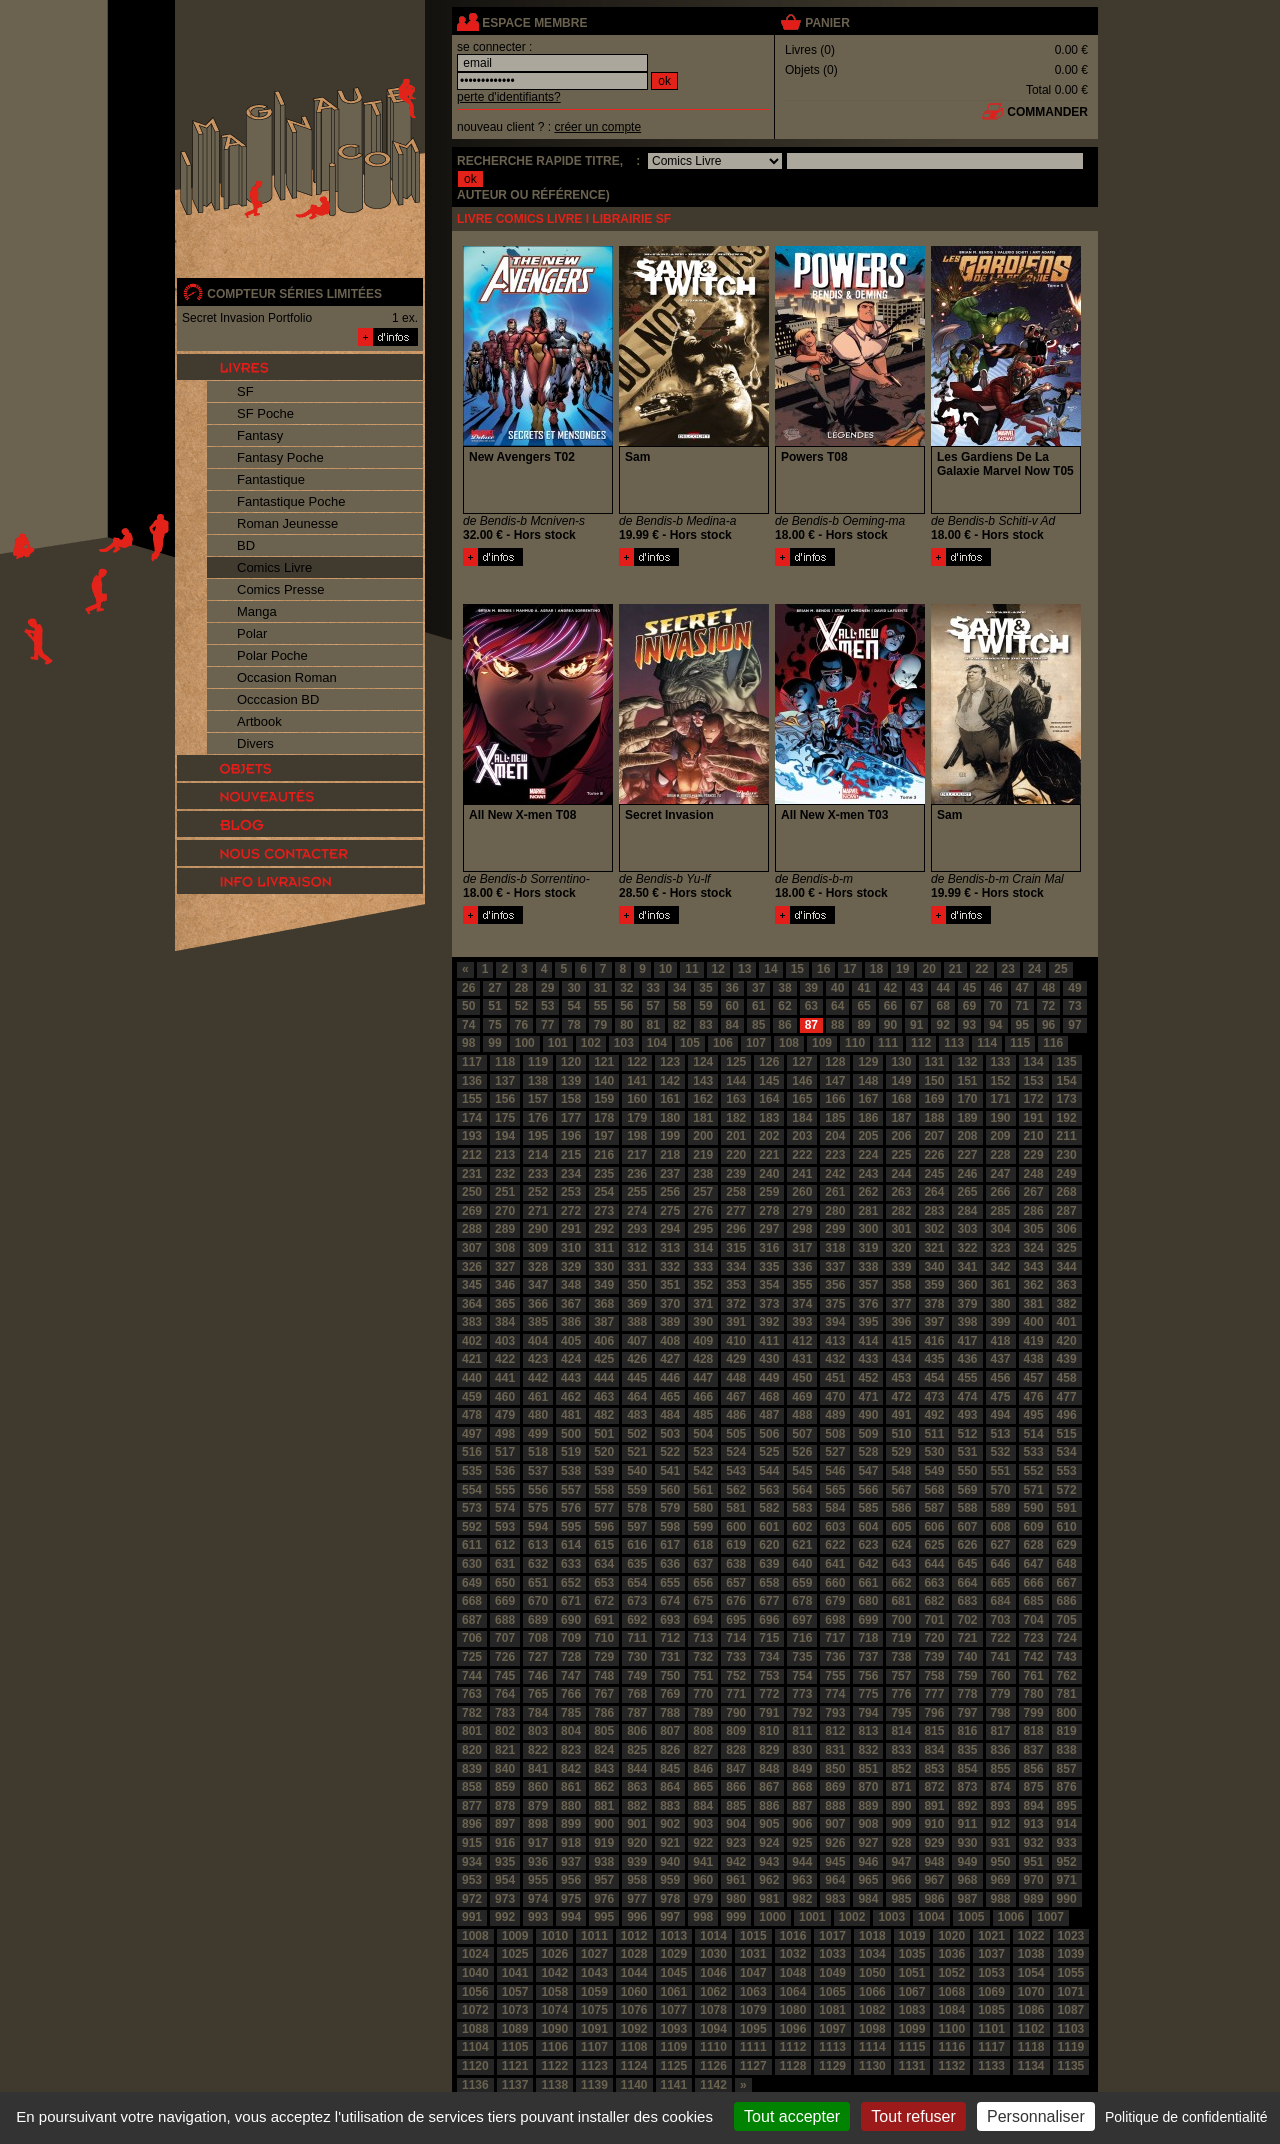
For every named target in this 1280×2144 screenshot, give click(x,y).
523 (703, 1452)
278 (769, 1211)
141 (637, 1081)
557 (571, 1490)
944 (802, 1862)
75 (494, 1025)
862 (604, 1787)
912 (1001, 1824)
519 (571, 1452)
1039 (1071, 1954)
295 (703, 1229)
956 (571, 1880)
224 (868, 1155)
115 (1020, 1043)
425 (604, 1359)
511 (934, 1434)
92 (942, 1025)
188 (934, 1118)
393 (802, 1322)
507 (802, 1434)
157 (538, 1099)
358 (901, 1285)
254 (604, 1192)
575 (538, 1508)
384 (505, 1322)
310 (571, 1248)
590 (1034, 1508)
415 (901, 1341)
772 (769, 1694)
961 (736, 1880)
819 (1067, 1731)
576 (571, 1508)
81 (653, 1025)
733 (736, 1657)
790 (736, 1713)
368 (604, 1304)
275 (670, 1211)
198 (637, 1136)
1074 (554, 2010)
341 (967, 1267)
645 (967, 1564)
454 (934, 1378)
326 (472, 1267)
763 (472, 1694)
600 (736, 1527)
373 (769, 1304)
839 (472, 1769)
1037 (991, 1954)
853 (934, 1769)
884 (703, 1806)
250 (472, 1192)
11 (691, 969)
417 (967, 1341)
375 (835, 1304)
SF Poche (265, 413)
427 (670, 1359)
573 (472, 1508)
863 (637, 1787)
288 (472, 1229)
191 (1034, 1118)
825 (637, 1750)
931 (1001, 1843)
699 (868, 1620)
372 (736, 1304)
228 (1001, 1155)
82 (679, 1025)
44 (942, 988)
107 (756, 1043)
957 (604, 1880)
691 (604, 1620)
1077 (674, 2010)
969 (1001, 1880)
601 (769, 1527)
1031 (753, 1954)
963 (802, 1880)
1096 (793, 2029)
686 (1067, 1601)
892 (967, 1806)
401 (1067, 1322)
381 (1034, 1304)
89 (863, 1025)
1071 (1071, 1992)
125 (736, 1062)
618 (703, 1545)
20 (928, 969)
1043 (594, 1973)
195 (538, 1136)
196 (571, 1136)
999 (736, 1917)
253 (571, 1192)
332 (670, 1267)
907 (835, 1824)
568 (934, 1490)
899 (571, 1824)
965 (868, 1880)
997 (670, 1917)
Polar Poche (272, 655)
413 (835, 1341)
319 (868, 1248)
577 (604, 1508)
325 (1067, 1248)
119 (538, 1062)
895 (1067, 1806)
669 (505, 1601)
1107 (594, 2047)
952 (1067, 1862)
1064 (793, 1992)
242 (835, 1174)
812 (835, 1731)
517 (505, 1452)
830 (802, 1750)
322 (967, 1248)
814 (901, 1731)
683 (967, 1601)
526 (802, 1452)
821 (505, 1750)
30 (573, 988)
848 (769, 1769)
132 (967, 1062)
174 (472, 1118)
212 (472, 1155)
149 (901, 1081)
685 (1034, 1601)
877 (472, 1806)
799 (1034, 1713)
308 (505, 1248)
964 (835, 1880)
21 (955, 969)
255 (637, 1192)
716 (802, 1638)
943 (769, 1862)
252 (538, 1192)
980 (736, 1899)
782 (472, 1713)
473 (934, 1397)
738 (901, 1657)
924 (769, 1843)
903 (703, 1824)
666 (1034, 1583)
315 (736, 1248)
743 (1067, 1657)
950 (1001, 1862)
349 (604, 1285)
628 (1034, 1545)
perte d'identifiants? (509, 97)
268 (1067, 1192)
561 (703, 1490)
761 (1034, 1676)
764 (505, 1694)
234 (571, 1174)
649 (472, 1583)
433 (868, 1359)
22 (981, 969)
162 (703, 1099)
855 (1001, 1769)
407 (637, 1341)
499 (538, 1434)
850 (835, 1769)
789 (703, 1713)
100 (525, 1043)
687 (472, 1620)
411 (769, 1341)
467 (736, 1397)
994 (571, 1917)
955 (538, 1880)
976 (604, 1899)
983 (835, 1899)
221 (769, 1155)
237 (670, 1174)
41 (863, 988)
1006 (1011, 1917)
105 (690, 1043)
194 (505, 1136)
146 (802, 1081)
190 (1001, 1118)
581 (736, 1508)
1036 (951, 1954)
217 (637, 1155)
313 (670, 1248)
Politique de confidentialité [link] (1186, 2117)
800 (1067, 1713)
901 (637, 1824)
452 (868, 1378)
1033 (832, 1954)
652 (571, 1583)
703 (1001, 1620)
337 (835, 1267)
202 (769, 1136)
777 (934, 1694)
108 (789, 1043)
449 (769, 1378)
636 (670, 1564)
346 (505, 1285)
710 (604, 1638)
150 (934, 1081)
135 (1067, 1062)
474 (967, 1397)
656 (703, 1583)
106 (723, 1043)
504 (703, 1434)
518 (538, 1452)
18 (876, 969)
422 (505, 1359)
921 (670, 1843)
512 (967, 1434)
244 (901, 1174)
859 (505, 1787)
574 (505, 1508)
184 (802, 1118)
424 (571, 1359)
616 (637, 1545)
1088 (475, 2029)
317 (802, 1248)
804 (571, 1731)
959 (670, 1880)
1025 (515, 1954)
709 (571, 1638)
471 (868, 1397)
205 (868, 1136)
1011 (594, 1936)
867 (769, 1787)
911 (967, 1824)
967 (934, 1880)
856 (1034, 1769)
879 (538, 1806)
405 (571, 1341)
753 (769, 1676)
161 (670, 1099)
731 (670, 1657)
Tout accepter (792, 2116)
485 (703, 1415)
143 (703, 1081)
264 (934, 1192)
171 (1001, 1099)
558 (604, 1490)
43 (916, 988)
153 (1034, 1081)
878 (505, 1806)
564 (802, 1490)
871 (901, 1787)
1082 (872, 2010)
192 (1067, 1118)
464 (637, 1397)
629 (1067, 1545)
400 (1034, 1322)
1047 (753, 1973)
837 (1034, 1750)
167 (868, 1099)
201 (736, 1136)
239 (736, 1174)
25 (1060, 969)
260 (802, 1192)
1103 (1071, 2029)
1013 (674, 1936)
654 (637, 1583)
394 (835, 1322)
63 (811, 1006)
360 (967, 1285)
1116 (951, 2047)
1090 (554, 2029)
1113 (832, 2047)
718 (868, 1638)
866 (736, 1787)
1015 (753, 1936)
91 (916, 1025)
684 (1001, 1601)
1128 (793, 2066)
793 (835, 1713)
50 (468, 1006)
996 (637, 1917)
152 (1001, 1081)
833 (901, 1750)
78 (573, 1025)
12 (718, 969)
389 (670, 1322)
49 (1074, 988)
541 (670, 1471)
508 (835, 1434)
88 (837, 1025)
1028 (634, 1954)
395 (868, 1322)
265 (967, 1192)
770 (703, 1694)
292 (604, 1229)
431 (802, 1359)
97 (1074, 1025)
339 (901, 1267)
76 (521, 1025)
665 (1001, 1583)
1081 (832, 2010)
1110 (713, 2047)
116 (1053, 1043)
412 (802, 1341)
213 (505, 1155)
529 (901, 1452)
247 (1001, 1174)
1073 (515, 2010)
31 (600, 988)
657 (736, 1583)
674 (670, 1601)
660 (835, 1583)
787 (637, 1713)
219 (703, 1155)
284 (967, 1211)
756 (868, 1676)
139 (571, 1081)
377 (901, 1304)
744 (472, 1676)
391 (736, 1322)
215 (571, 1155)
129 (868, 1062)
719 (901, 1638)
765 (538, 1694)
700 (901, 1620)
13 (744, 969)
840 (505, 1769)
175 (505, 1118)
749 (637, 1676)
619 (736, 1545)
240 (769, 1174)
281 (868, 1211)
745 (505, 1676)
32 (626, 988)
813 (868, 1731)
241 (802, 1174)
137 (505, 1081)
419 (1034, 1341)
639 (769, 1564)
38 (784, 988)
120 (571, 1062)
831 (835, 1750)
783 (505, 1713)
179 (637, 1118)
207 (934, 1136)
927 (868, 1843)
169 (934, 1099)
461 (538, 1397)
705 (1067, 1620)
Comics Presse (280, 589)
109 (822, 1043)
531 (967, 1452)
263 (901, 1192)
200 (703, 1136)
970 (1034, 1880)
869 (835, 1787)
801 (472, 1731)
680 (868, 1601)
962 (769, 1880)
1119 (1071, 2047)
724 (1067, 1638)
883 (670, 1806)
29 (547, 988)
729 (604, 1657)
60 (732, 1006)
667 (1067, 1583)
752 (736, 1676)
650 (505, 1583)
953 (472, 1880)
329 (571, 1267)
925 (802, 1843)
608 (1001, 1527)
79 (600, 1025)
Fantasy (260, 435)
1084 (951, 2010)
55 (600, 1006)
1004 (931, 1917)
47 (1022, 988)
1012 (634, 1936)
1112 (793, 2047)
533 (1034, 1452)
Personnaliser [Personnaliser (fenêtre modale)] (1036, 2116)
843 (604, 1769)
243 (868, 1174)
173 (1067, 1099)
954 (505, 1880)
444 (604, 1378)
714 (736, 1638)
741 (1001, 1657)
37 (758, 988)
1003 (891, 1917)
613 (538, 1545)
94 (995, 1025)
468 (769, 1397)
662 (901, 1583)
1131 (912, 2066)
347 (538, 1285)
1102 (1031, 2029)
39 (811, 988)
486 (736, 1415)
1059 (594, 1992)
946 (868, 1862)
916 (505, 1843)
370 (670, 1304)
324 (1034, 1248)
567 (901, 1490)
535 (472, 1471)
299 (835, 1229)
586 (901, 1508)
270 (505, 1211)
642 (868, 1564)
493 (967, 1415)
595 (571, 1527)
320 (901, 1248)
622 (835, 1545)
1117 (991, 2047)
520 (604, 1452)
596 (604, 1527)
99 (494, 1043)
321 (934, 1248)
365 (505, 1304)
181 (703, 1118)
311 (604, 1248)
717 (835, 1638)
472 (901, 1397)
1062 (713, 1992)
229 (1034, 1155)
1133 (991, 2066)
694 (703, 1620)
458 (1067, 1378)
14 (770, 969)
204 (835, 1136)
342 (1001, 1267)
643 (901, 1564)
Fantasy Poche (280, 457)
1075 (594, 2010)
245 (934, 1174)
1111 (753, 2047)
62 (784, 1006)
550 (967, 1471)
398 (967, 1322)
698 (835, 1620)
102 (591, 1043)
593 (505, 1527)
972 (472, 1899)
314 (703, 1248)
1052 (951, 1973)
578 (637, 1508)
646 (1001, 1564)
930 (967, 1843)
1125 (674, 2066)
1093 (674, 2029)
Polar (252, 633)
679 (835, 1601)
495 (1034, 1415)
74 (468, 1025)
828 (736, 1750)
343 (1034, 1267)
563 (769, 1490)
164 (769, 1099)
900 (604, 1824)
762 (1067, 1676)
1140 (634, 2085)
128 (835, 1062)
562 (736, 1490)
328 (538, 1267)
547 (868, 1471)
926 (835, 1843)
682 (934, 1601)
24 (1034, 969)
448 (736, 1378)
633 (571, 1564)
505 (736, 1434)
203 (802, 1136)
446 (670, 1378)
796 (934, 1713)
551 (1001, 1471)
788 (670, 1713)
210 (1034, 1136)
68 (942, 1006)
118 (505, 1062)
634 (604, 1564)
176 (538, 1118)
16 (823, 969)
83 (705, 1025)
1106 (554, 2047)
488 (802, 1415)
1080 (793, 2010)
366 (538, 1304)
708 (538, 1638)
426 (637, 1359)
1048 (793, 1973)
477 (1067, 1397)
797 (967, 1713)
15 (797, 969)
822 (538, 1750)
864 (670, 1787)
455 (967, 1378)
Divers (255, 743)
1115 (912, 2047)
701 (934, 1620)
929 (934, 1843)
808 (703, 1731)
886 (769, 1806)
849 (802, 1769)
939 (637, 1862)
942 (736, 1862)
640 (802, 1564)
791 (769, 1713)
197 (604, 1136)
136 (472, 1081)
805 (604, 1731)
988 (1001, 1899)
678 (802, 1601)
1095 (753, 2029)
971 (1067, 1880)
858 (472, 1787)
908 (868, 1824)
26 (468, 988)
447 (703, 1378)
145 (769, 1081)
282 (901, 1211)
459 (472, 1397)
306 (1067, 1229)
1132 (951, 2066)
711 (637, 1638)
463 (604, 1397)
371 (703, 1304)
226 (934, 1155)
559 (637, 1490)
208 (967, 1136)
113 (954, 1043)
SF (245, 391)
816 (967, 1731)
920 (637, 1843)
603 (835, 1527)
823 (571, 1750)
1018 (872, 1936)
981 (769, 1899)
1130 (872, 2066)
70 (995, 1006)
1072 (475, 2010)
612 (505, 1545)
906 (802, 1824)
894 (1034, 1806)
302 (934, 1229)
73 (1074, 1006)
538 (571, 1471)
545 (802, 1471)
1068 (951, 1992)
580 (703, 1508)
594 (538, 1527)
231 (472, 1174)
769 (670, 1694)
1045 (674, 1973)
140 (604, 1081)
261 (835, 1192)
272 (571, 1211)
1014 (713, 1936)
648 (1067, 1564)
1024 (475, 1954)
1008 (475, 1936)
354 (769, 1285)
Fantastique (271, 479)
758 (934, 1676)
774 (835, 1694)
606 (934, 1527)
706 (472, 1638)
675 (703, 1601)
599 (703, 1527)
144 (736, 1081)
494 (1001, 1415)
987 (967, 1899)
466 (703, 1397)
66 (890, 1006)
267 (1034, 1192)
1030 (713, 1954)
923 (736, 1843)
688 (505, 1620)
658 (769, 1583)
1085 (991, 2010)
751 (703, 1676)
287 (1067, 1211)
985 (901, 1899)
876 (1067, 1787)
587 (934, 1508)
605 (901, 1527)
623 (868, 1545)
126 (769, 1062)
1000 (772, 1917)
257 (703, 1192)
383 (472, 1322)
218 (670, 1155)
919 (604, 1843)
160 (637, 1099)
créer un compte (597, 127)
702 (967, 1620)
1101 (991, 2029)
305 (1034, 1229)
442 (538, 1378)
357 (868, 1285)
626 (967, 1545)
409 (703, 1341)
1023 (1071, 1936)
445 (637, 1378)
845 (670, 1769)
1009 (515, 1936)
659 (802, 1583)
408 (670, 1341)
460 (505, 1397)
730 (637, 1657)
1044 (634, 1973)
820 (472, 1750)
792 (802, 1713)
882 (637, 1806)
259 (769, 1192)
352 (703, 1285)
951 (1034, 1862)
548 (901, 1471)
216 (604, 1155)
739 (934, 1657)
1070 (1031, 1992)
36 (732, 988)
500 (571, 1434)
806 (637, 1731)
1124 (634, 2066)
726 (505, 1657)
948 (934, 1862)
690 (571, 1620)
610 (1067, 1527)
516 (472, 1452)
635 (637, 1564)
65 (863, 1006)
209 (1001, 1136)
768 (637, 1694)
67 (916, 1006)
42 (890, 988)
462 (571, 1397)
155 (472, 1099)
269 (472, 1211)
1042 (554, 1973)
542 (703, 1471)
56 (626, 1006)
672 (604, 1601)
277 (736, 1211)
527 (835, 1452)
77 (547, 1025)
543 (736, 1471)
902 (670, 1824)
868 (802, 1787)
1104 (475, 2047)
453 (901, 1378)
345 (472, 1285)
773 (802, 1694)
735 (802, 1657)
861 (571, 1787)
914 (1067, 1824)
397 (934, 1322)
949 (967, 1862)
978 (670, 1899)
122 (637, 1062)
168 (901, 1099)
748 (604, 1676)
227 (967, 1155)
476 (1034, 1397)
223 (835, 1155)
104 (657, 1043)
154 (1067, 1081)
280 (835, 1211)
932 (1034, 1843)
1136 (475, 2085)
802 (505, 1731)
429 (736, 1359)
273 (604, 1211)
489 (835, 1415)
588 (967, 1508)
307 (472, 1248)
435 (934, 1359)
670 (538, 1601)
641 (835, 1564)
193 (472, 1136)
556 (538, 1490)
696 (769, 1620)
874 (1001, 1787)
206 (901, 1136)
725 (472, 1657)
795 (901, 1713)
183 (769, 1118)
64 (837, 1006)
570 (1001, 1490)
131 (934, 1062)
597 (637, 1527)
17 (849, 969)
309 (538, 1248)
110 (855, 1043)
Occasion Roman (287, 677)
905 (769, 1824)
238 (703, 1174)
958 (637, 1880)
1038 (1031, 1954)
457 (1034, 1378)
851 (868, 1769)
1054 (1031, 1973)
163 (736, 1099)
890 (901, 1806)
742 (1034, 1657)
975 (571, 1899)
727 (538, 1657)
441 (505, 1378)
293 (637, 1229)
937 (571, 1862)
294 (670, 1229)
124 (703, 1062)
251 (505, 1192)
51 (494, 1006)
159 (604, 1099)
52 (521, 1006)
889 (868, 1806)
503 (670, 1434)
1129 (832, 2066)
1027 (594, 1954)
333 (703, 1267)
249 (1067, 1174)
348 (571, 1285)
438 (1034, 1359)
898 (538, 1824)
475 (1001, 1397)
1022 (1031, 1936)
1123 (594, 2066)
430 (769, 1359)
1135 (1071, 2066)
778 (967, 1694)
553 (1067, 1471)
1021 (991, 1936)
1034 (872, 1954)
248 (1034, 1174)
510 (901, 1434)
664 (967, 1583)
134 (1034, 1062)
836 (1001, 1750)
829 (769, 1750)
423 (538, 1359)
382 (1067, 1304)
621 (802, 1545)
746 (538, 1676)
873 (967, 1787)
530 (934, 1452)
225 (901, 1155)
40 (837, 988)
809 (736, 1731)
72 (1048, 1006)
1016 (793, 1936)
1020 (951, 1936)
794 (868, 1713)
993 (538, 1917)
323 (1001, 1248)
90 (890, 1025)
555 (505, 1490)
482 (604, 1415)
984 (868, 1899)
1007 (1050, 1917)
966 (901, 1880)
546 (835, 1471)
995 (604, 1917)
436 (967, 1359)
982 (802, 1899)
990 (1067, 1899)
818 (1034, 1731)
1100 (951, 2029)
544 (769, 1471)
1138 (554, 2085)
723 (1034, 1638)
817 (1001, 1731)
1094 (713, 2029)
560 (670, 1490)
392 (769, 1322)
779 (1001, 1694)
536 (505, 1471)
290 (538, 1229)
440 (472, 1378)
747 (571, 1676)
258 (736, 1192)
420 (1067, 1341)
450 (802, 1378)
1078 (713, 2010)
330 (604, 1267)
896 (472, 1824)
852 (901, 1769)
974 (538, 1899)
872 (934, 1787)
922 (703, 1843)
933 (1067, 1843)
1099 (912, 2029)
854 (967, 1769)
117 (472, 1062)
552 (1034, 1471)
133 (1001, 1062)
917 (538, 1843)
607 (967, 1527)
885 (736, 1806)
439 (1067, 1359)
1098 (872, 2029)
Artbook (259, 721)
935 (505, 1862)
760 (1001, 1676)
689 (538, 1620)
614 (571, 1545)
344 (1067, 1267)
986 (934, 1899)
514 (1034, 1434)
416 (934, 1341)
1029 (674, 1954)
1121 (515, 2066)
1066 (872, 1992)
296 (736, 1229)
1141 (674, 2085)
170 (967, 1099)
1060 (634, 1992)
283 (934, 1211)
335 (769, 1267)
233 (538, 1174)
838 (1067, 1750)
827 (703, 1750)
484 (670, 1415)
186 (868, 1118)
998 (703, 1917)
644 (934, 1564)
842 (571, 1769)
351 (670, 1285)
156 (505, 1099)
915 (472, 1843)
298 (802, 1229)
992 (505, 1917)
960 (703, 1880)
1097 (832, 2029)
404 (538, 1341)
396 (901, 1322)
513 (1001, 1434)
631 (505, 1564)
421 (472, 1359)
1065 (832, 1992)
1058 (554, 1992)
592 (472, 1527)
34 (679, 988)
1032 (793, 1954)
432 (835, 1359)
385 (538, 1322)
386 (571, 1322)
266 (1001, 1192)
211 (1067, 1136)
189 (967, 1118)
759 (967, 1676)
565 (835, 1490)
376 (868, 1304)
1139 (594, 2085)
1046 (713, 1973)
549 (934, 1471)
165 (802, 1099)
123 (670, 1062)
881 (604, 1806)
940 (670, 1862)
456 (1001, 1378)
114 (987, 1043)
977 (637, 1899)
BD (246, 545)
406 (604, 1341)
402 (472, 1341)
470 (835, 1397)
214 (538, 1155)
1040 (475, 1973)
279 (802, 1211)
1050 (872, 1973)
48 (1048, 988)
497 (472, 1434)
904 (736, 1824)
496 (1067, 1415)
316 (769, 1248)
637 (703, 1564)
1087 (1071, 2010)
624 (901, 1545)
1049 (832, 1973)
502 (637, 1434)
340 (934, 1267)
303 (967, 1229)
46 (995, 988)
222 (802, 1155)
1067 (912, 1992)
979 (703, 1899)
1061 (674, 1992)
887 (802, 1806)
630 (472, 1564)
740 (967, 1657)
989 (1034, 1899)
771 (736, 1694)
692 (637, 1620)
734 (769, 1657)
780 (1034, 1694)
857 (1067, 1769)
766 (571, 1694)
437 (1001, 1359)
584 (835, 1508)
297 (769, 1229)
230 (1067, 1155)
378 (934, 1304)
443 (571, 1378)
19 (902, 969)
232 (505, 1174)
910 (934, 1824)
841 (538, 1769)
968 (967, 1880)
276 (703, 1211)
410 (736, 1341)
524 (736, 1452)
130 (901, 1062)
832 (868, 1750)
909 (901, 1824)
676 (736, 1601)
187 (901, 1118)
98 (468, 1043)
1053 (991, 1973)
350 (637, 1285)
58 (679, 1006)
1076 (634, 2010)
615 (604, 1545)
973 (505, 1899)
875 (1034, 1787)
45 (969, 988)
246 (967, 1174)
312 (637, 1248)
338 (868, 1267)
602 (802, 1527)
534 (1067, 1452)
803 (538, 1731)
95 (1022, 1025)
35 (705, 988)
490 (868, 1415)
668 (472, 1601)
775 (868, 1694)
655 (670, 1583)
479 (505, 1415)
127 (802, 1062)
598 (670, 1527)
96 (1048, 1025)
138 (538, 1081)
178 (604, 1118)
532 (1001, 1452)
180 (670, 1118)
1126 (713, 2066)
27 (494, 988)
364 (472, 1304)
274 (637, 1211)
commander (1047, 112)
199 (670, 1136)
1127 (753, 2066)
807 (670, 1731)
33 (653, 988)
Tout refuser (913, 2116)
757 (901, 1676)
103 (624, 1043)
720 (934, 1638)
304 (1001, 1229)
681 (901, 1601)
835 (967, 1750)
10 (665, 969)
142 (670, 1081)
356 (835, 1285)
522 (670, 1452)
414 (868, 1341)
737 (868, 1657)
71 (1022, 1006)
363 (1067, 1285)
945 (835, 1862)
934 (472, 1862)
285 (1001, 1211)
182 (736, 1118)
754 (802, 1676)
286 (1034, 1211)
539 (604, 1471)
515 (1067, 1434)
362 (1034, 1285)
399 (1001, 1322)
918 (571, 1843)
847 (736, 1769)
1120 (475, 2066)
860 (538, 1787)
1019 (912, 1936)
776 (901, 1694)
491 (901, 1415)
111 (888, 1043)
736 (835, 1657)
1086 (1031, 2010)
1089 (515, 2029)
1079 (753, 2010)
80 (626, 1025)
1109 (674, 2047)
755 (835, 1676)
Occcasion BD (278, 699)
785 (571, 1713)
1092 (634, 2029)
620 (769, 1545)
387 (604, 1322)
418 (1001, 1341)
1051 (912, 1973)
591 (1067, 1508)
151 (967, 1081)
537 (538, 1471)
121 (604, 1062)
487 (769, 1415)
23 (1008, 969)
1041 (515, 1973)
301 (901, 1229)
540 (637, 1471)
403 (505, 1341)
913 (1034, 1824)
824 (604, 1750)
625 (934, 1545)
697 (802, 1620)
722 (1001, 1638)
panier (827, 23)
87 (811, 1025)
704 (1034, 1620)
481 (571, 1415)
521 (637, 1452)
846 (703, 1769)
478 (472, 1415)
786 (604, 1713)
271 (538, 1211)
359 (934, 1285)
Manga (257, 611)
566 (868, 1490)
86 (784, 1025)
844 (637, 1769)
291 (571, 1229)
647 (1034, 1564)
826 (670, 1750)
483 (637, 1415)
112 (921, 1043)
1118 (1031, 2047)
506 (769, 1434)
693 (670, 1620)
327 (505, 1267)
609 (1034, 1527)
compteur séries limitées (294, 294)
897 (505, 1824)
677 (769, 1601)
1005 (971, 1917)
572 (1067, 1490)
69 (969, 1006)
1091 (594, 2029)
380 (1001, 1304)
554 (472, 1490)
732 (703, 1657)
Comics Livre (274, 567)
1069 (991, 1992)
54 (573, 1006)
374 (802, 1304)
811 (802, 1731)
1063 (753, 1992)
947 (901, 1862)
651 (538, 1583)
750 (670, 1676)
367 (571, 1304)
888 (835, 1806)
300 (868, 1229)
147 (835, 1081)
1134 (1031, 2066)
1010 (554, 1936)
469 (802, 1397)
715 (769, 1638)
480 (538, 1415)
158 (571, 1099)
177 (571, 1118)
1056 (475, 1992)
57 (653, 1006)
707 (505, 1638)
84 (732, 1025)
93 (969, 1025)
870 (868, 1787)
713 (703, 1638)
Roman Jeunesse (287, 523)
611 (472, 1545)
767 (604, 1694)
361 (1001, 1285)
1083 (912, 2010)
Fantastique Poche (291, 501)
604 (868, 1527)
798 (1001, 1713)
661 (868, 1583)
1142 (713, 2085)
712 (670, 1638)
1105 (515, 2047)
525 (769, 1452)
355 (802, 1285)
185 (835, 1118)
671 (571, 1601)
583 (802, 1508)
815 (934, 1731)
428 (703, 1359)
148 (868, 1081)
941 (703, 1862)
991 (472, 1917)
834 (934, 1750)
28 (521, 988)
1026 (554, 1954)
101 (558, 1043)
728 (571, 1657)
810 (769, 1731)
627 (1001, 1545)
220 (736, 1155)
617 (670, 1545)
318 (835, 1248)
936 (538, 1862)
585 (868, 1508)
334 (736, 1267)
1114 (872, 2047)
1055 (1071, 1973)
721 (967, 1638)
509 (868, 1434)
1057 (515, 1992)
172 (1034, 1099)
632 (538, 1564)
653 (604, 1583)
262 (868, 1192)
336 (802, 1267)
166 (835, 1099)
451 (835, 1378)
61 (758, 1006)
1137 (515, 2085)
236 (637, 1174)
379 (967, 1304)
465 (670, 1397)
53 (547, 1006)
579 (670, 1508)
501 (604, 1434)
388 (637, 1322)
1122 (554, 2066)
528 (868, 1452)
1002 (852, 1917)
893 (1001, 1806)
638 (736, 1564)
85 (758, 1025)
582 (769, 1508)
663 (934, 1583)
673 (637, 1601)
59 (705, 1006)
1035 (912, 1954)
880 (571, 1806)
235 (604, 1174)
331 (637, 1267)
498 (505, 1434)
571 (1034, 1490)
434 (901, 1359)
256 (670, 1192)
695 (736, 1620)
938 (604, 1862)
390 (703, 1322)
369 (637, 1304)
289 (505, 1229)
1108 (634, 2047)
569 (967, 1490)
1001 (812, 1917)
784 (538, 1713)
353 (736, 1285)
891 (934, 1806)
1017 (832, 1936)
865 (703, 1787)
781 (1067, 1694)
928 (901, 1843)
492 (934, 1415)
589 (1001, 1508)
